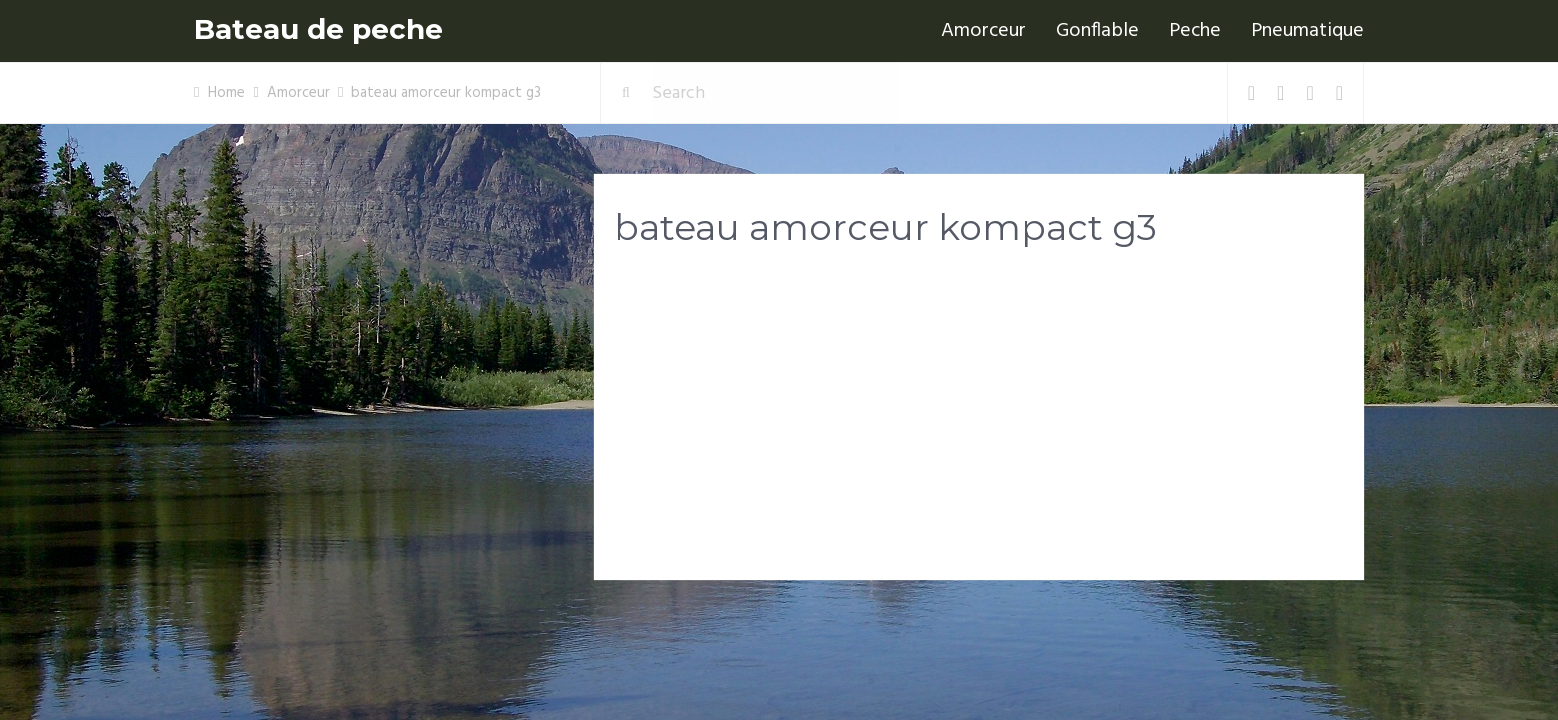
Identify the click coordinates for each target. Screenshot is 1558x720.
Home (226, 93)
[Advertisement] (979, 421)
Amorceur (983, 31)
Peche (1195, 31)
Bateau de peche (318, 29)
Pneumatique (1307, 31)
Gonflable (1097, 31)
